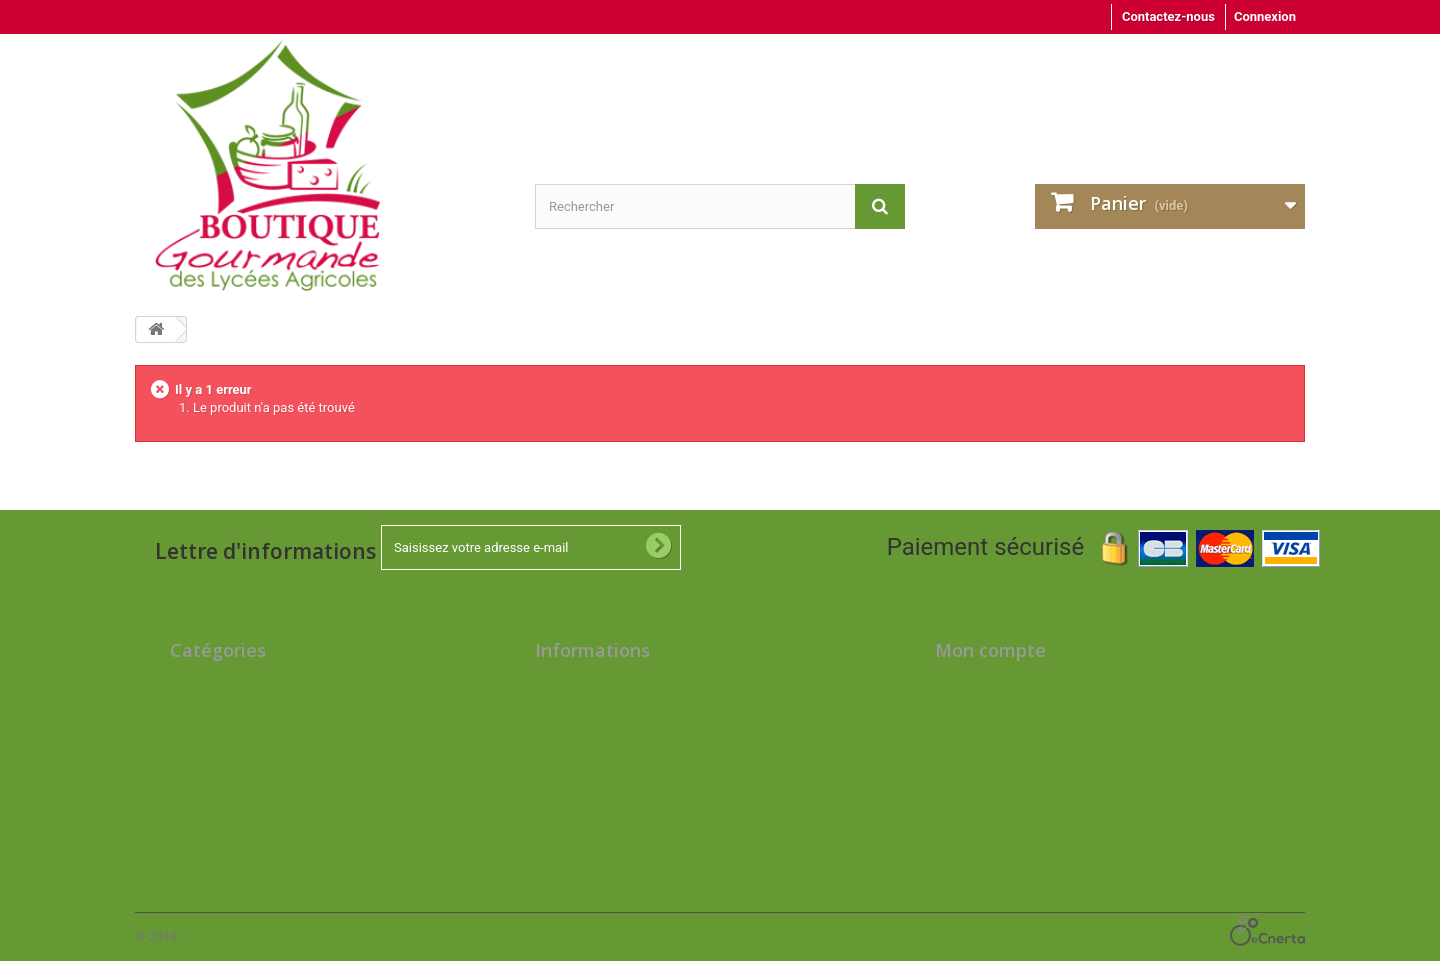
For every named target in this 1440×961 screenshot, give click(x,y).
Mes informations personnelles (1026, 734)
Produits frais (209, 682)
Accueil (556, 734)
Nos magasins (576, 682)
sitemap (558, 864)
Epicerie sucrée (215, 734)
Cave (184, 786)
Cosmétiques (208, 812)
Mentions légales (585, 760)
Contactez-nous (1168, 16)
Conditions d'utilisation (602, 786)
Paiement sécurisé (1103, 547)
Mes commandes (985, 682)
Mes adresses (975, 708)
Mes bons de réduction (1001, 760)
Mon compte (990, 650)
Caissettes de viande (230, 708)
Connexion (1265, 16)
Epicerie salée (210, 760)
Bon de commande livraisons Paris (636, 838)
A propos (561, 812)
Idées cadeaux (212, 838)
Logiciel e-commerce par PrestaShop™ (291, 936)
